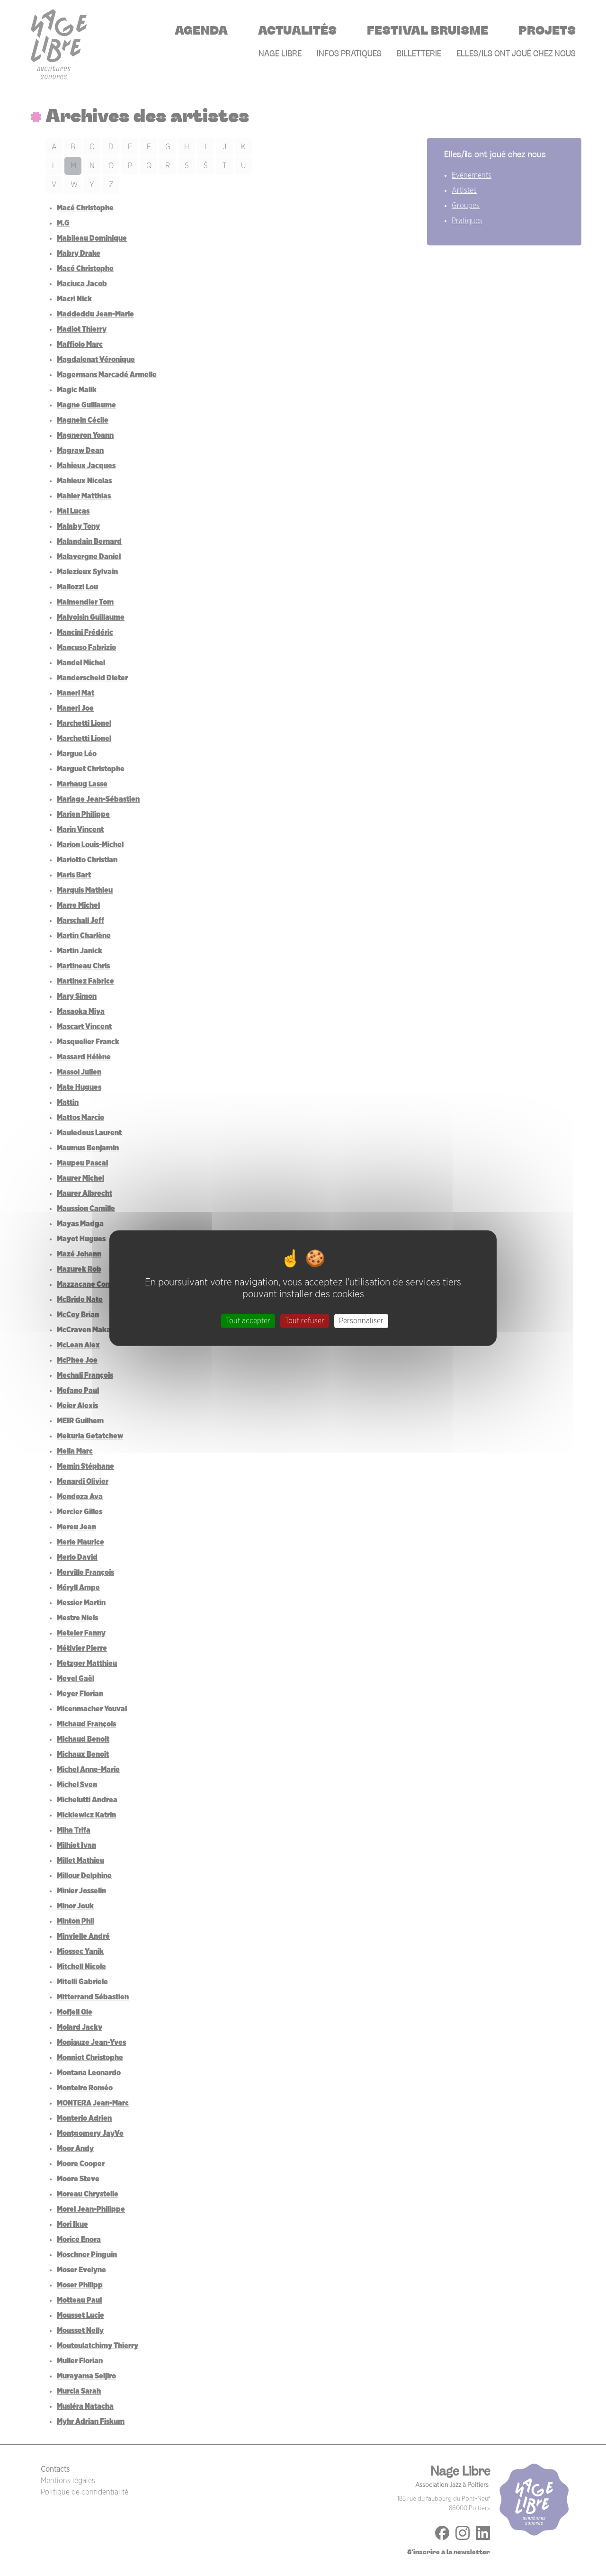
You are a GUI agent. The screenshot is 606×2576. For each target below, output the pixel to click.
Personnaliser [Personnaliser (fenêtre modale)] (361, 1321)
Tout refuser (304, 1321)
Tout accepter (248, 1321)
